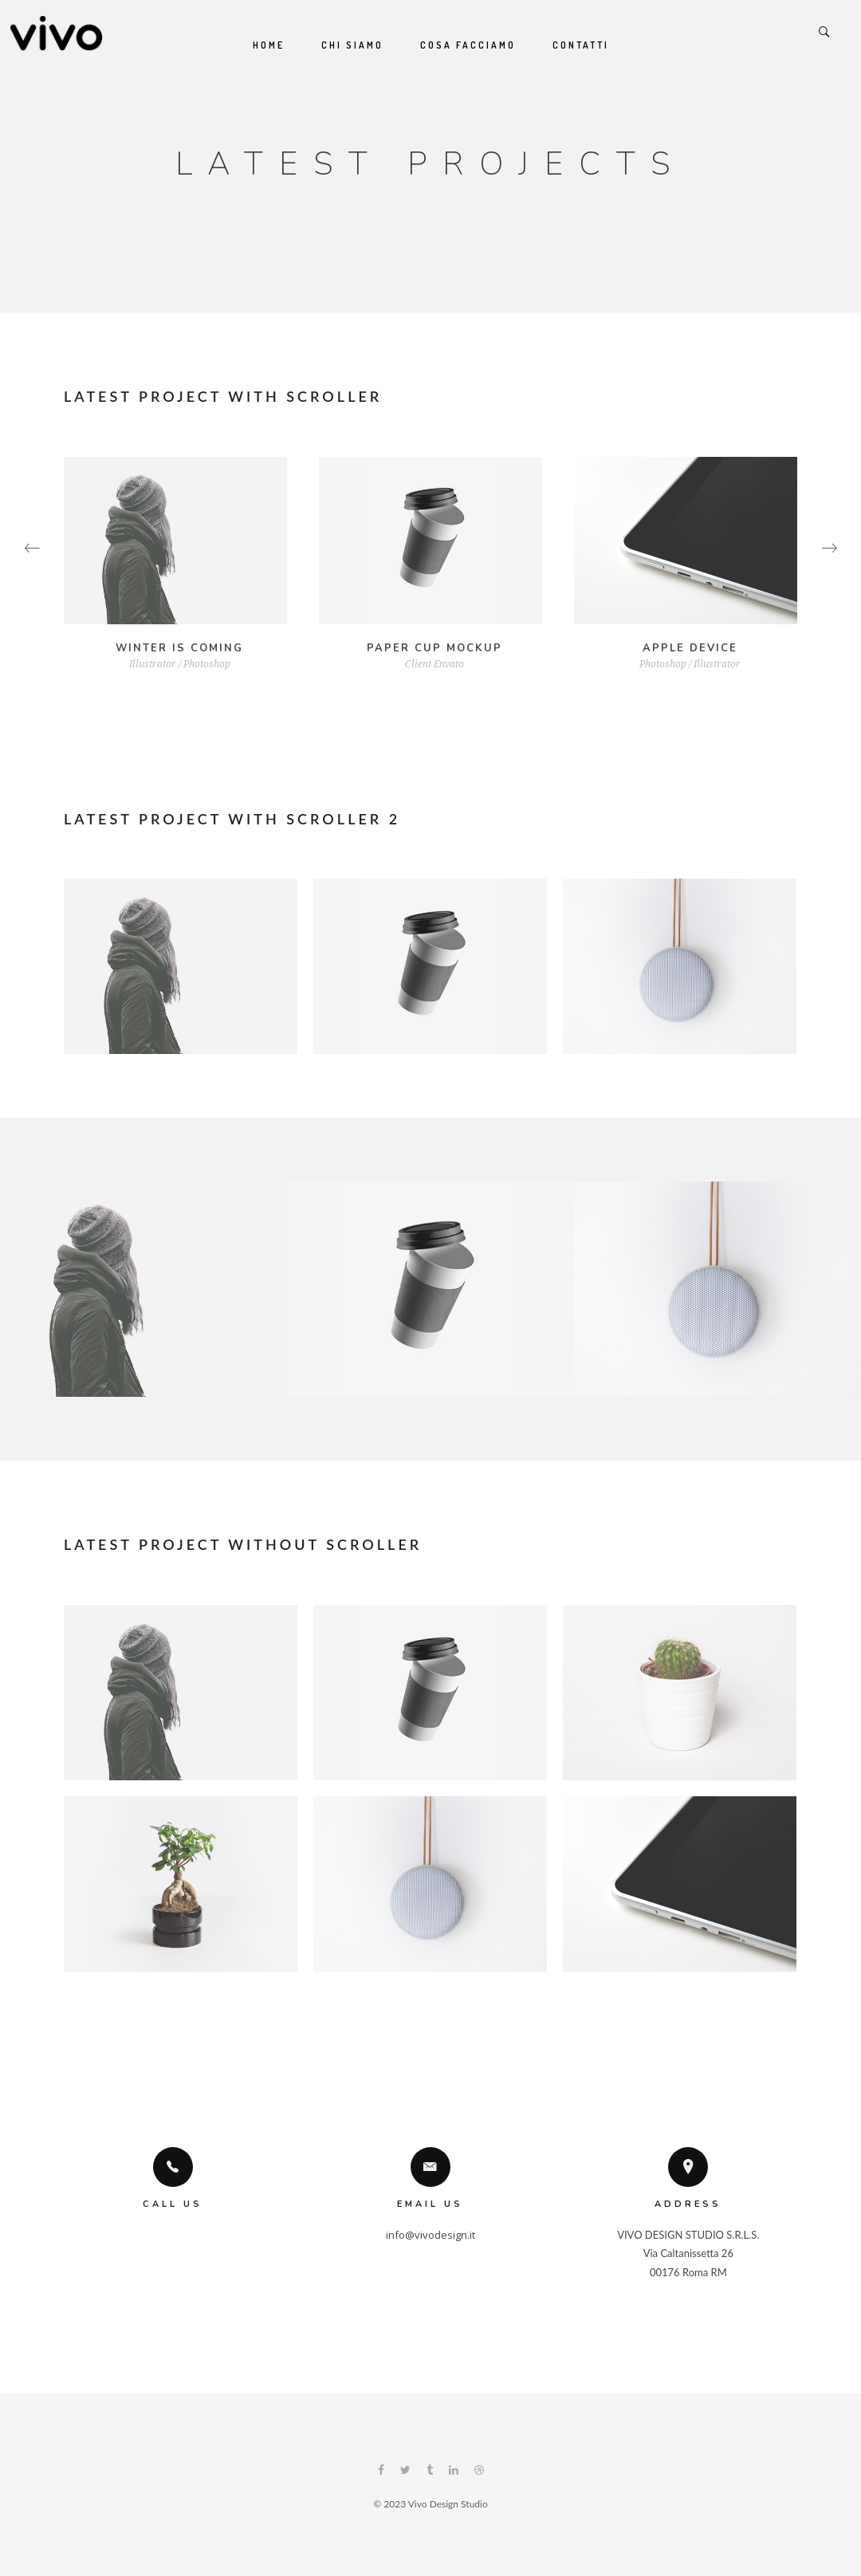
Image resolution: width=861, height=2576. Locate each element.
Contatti (580, 45)
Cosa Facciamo (468, 45)
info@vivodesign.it (430, 2235)
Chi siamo (352, 45)
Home (269, 45)
